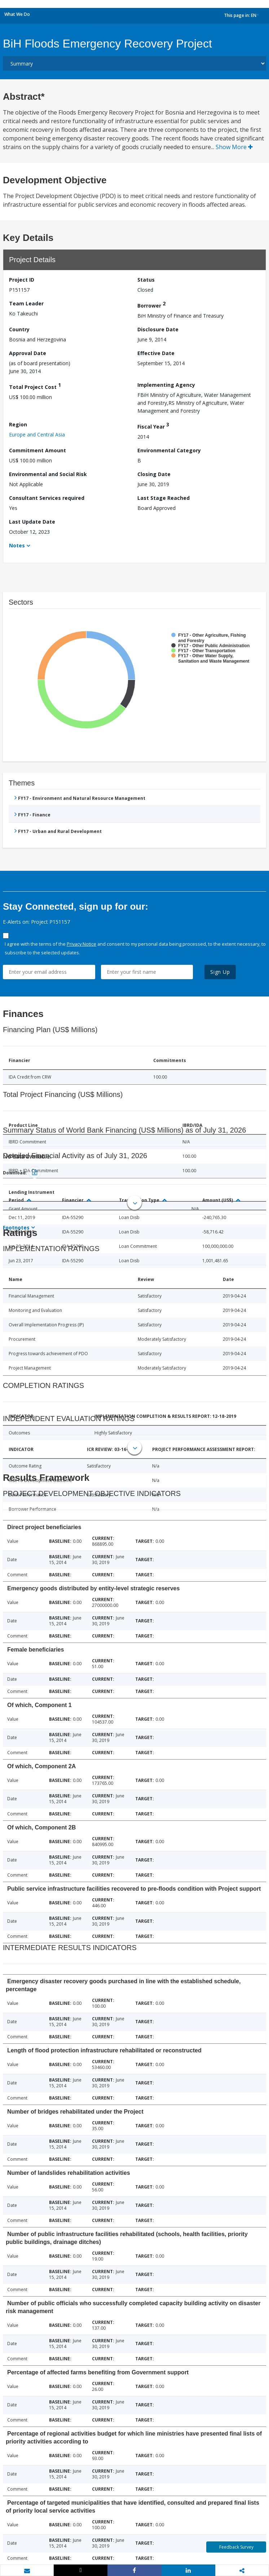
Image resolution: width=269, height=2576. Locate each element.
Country (19, 329)
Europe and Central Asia (37, 434)
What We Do (17, 14)
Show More (234, 147)
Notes (17, 545)
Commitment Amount (37, 450)
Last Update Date (32, 521)
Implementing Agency (166, 384)
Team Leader (26, 303)
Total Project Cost (35, 385)
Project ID (21, 279)
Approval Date (27, 353)
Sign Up (220, 971)
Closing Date (154, 474)
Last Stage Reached (163, 497)
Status (146, 279)
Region (18, 424)
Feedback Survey (236, 2547)
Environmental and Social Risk (48, 474)
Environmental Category (169, 450)
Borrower (151, 304)
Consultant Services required (46, 497)
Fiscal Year (153, 425)
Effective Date (156, 353)
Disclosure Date (157, 329)
